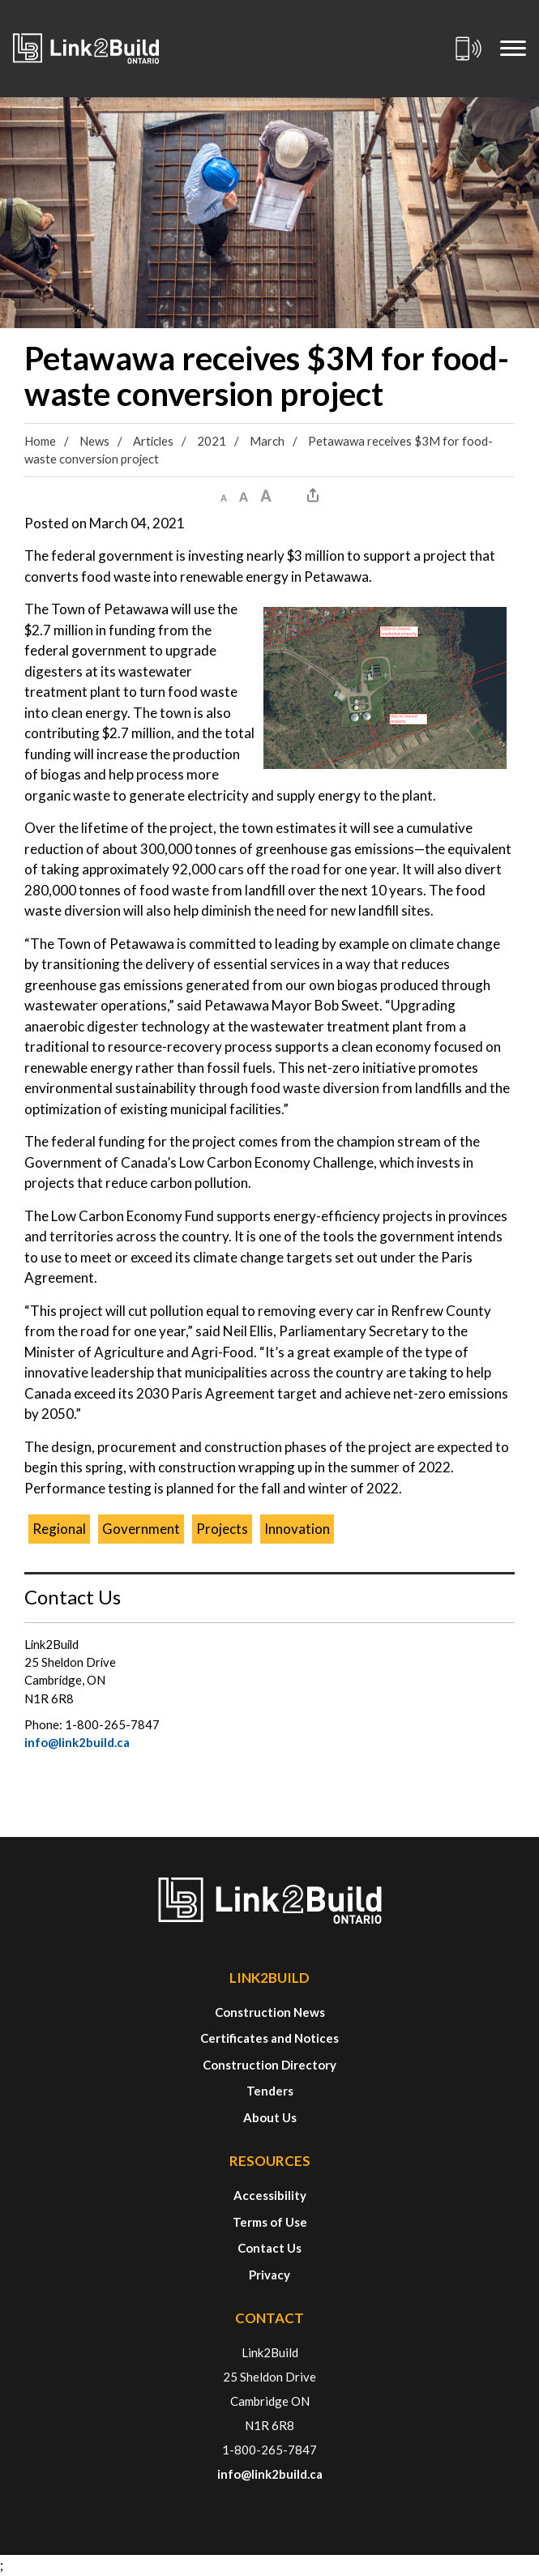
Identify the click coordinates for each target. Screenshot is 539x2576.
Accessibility (269, 2195)
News (94, 441)
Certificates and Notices (269, 2038)
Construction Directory (269, 2064)
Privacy (269, 2274)
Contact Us (269, 2248)
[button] (223, 495)
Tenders (269, 2090)
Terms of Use (270, 2222)
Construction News (270, 2012)
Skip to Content (0, 0)
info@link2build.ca (77, 1742)
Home (40, 441)
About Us (270, 2117)
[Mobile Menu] (513, 49)
